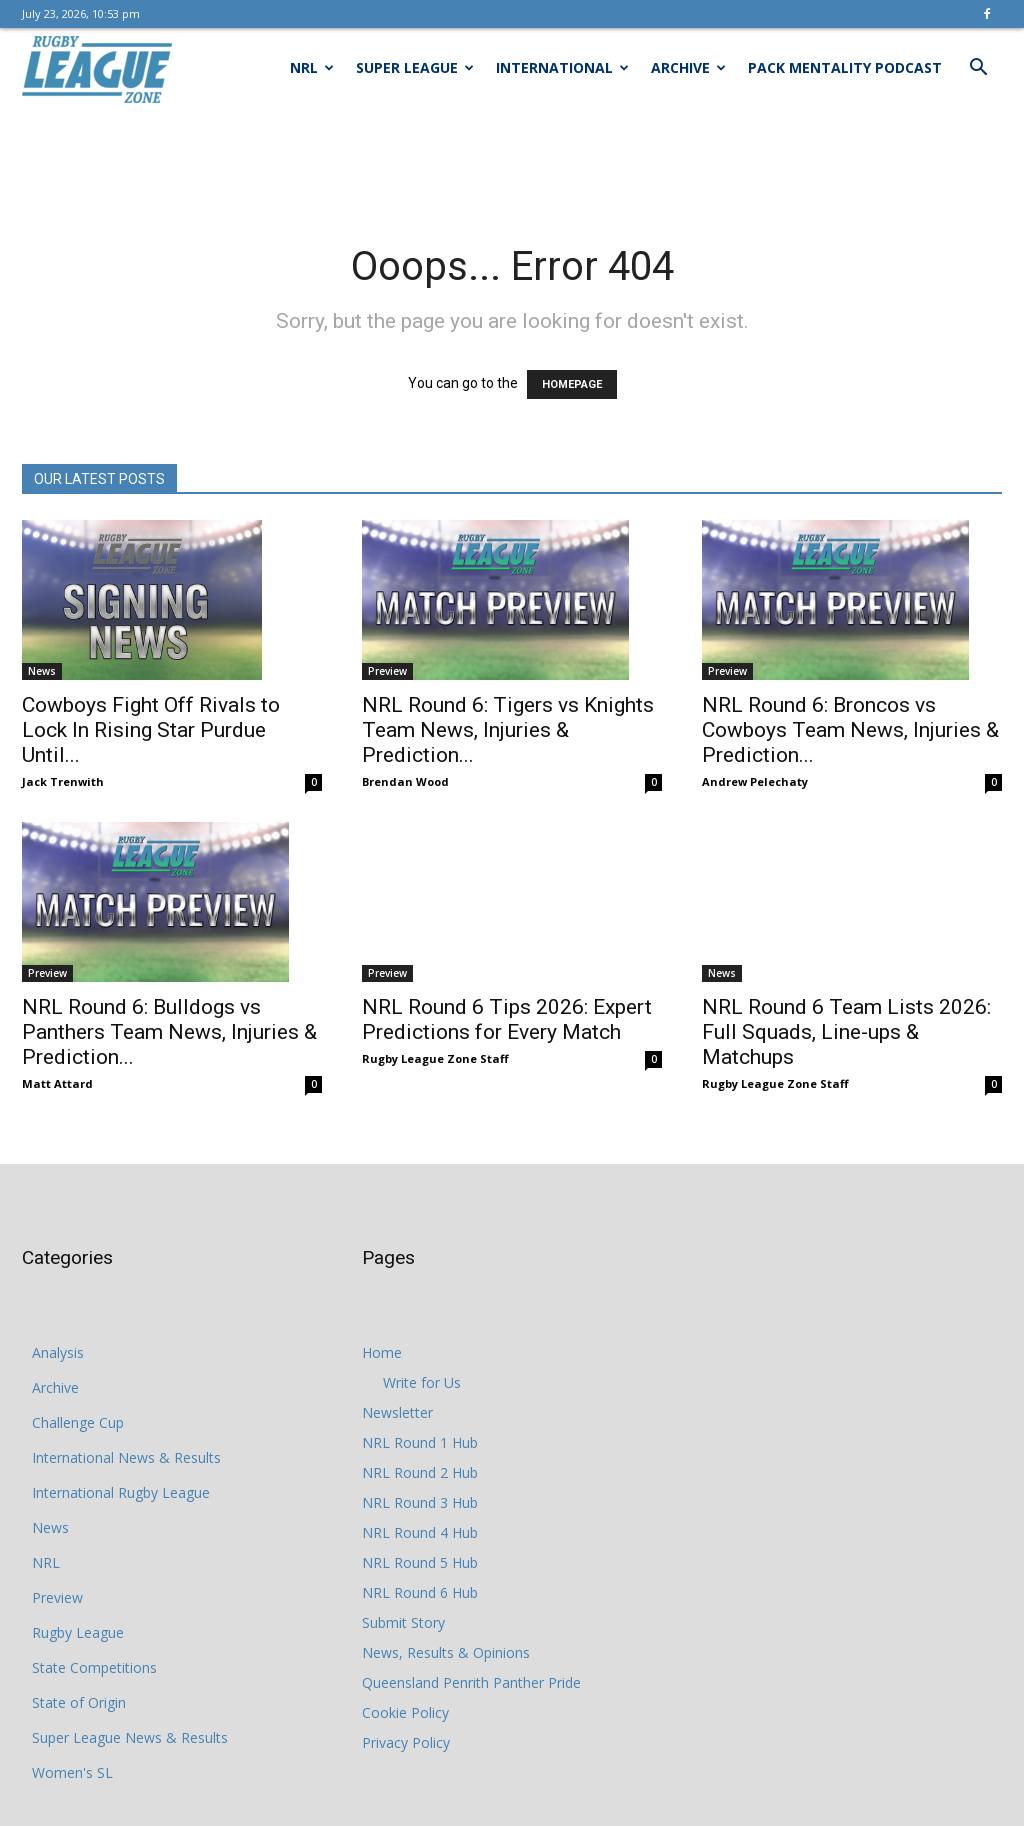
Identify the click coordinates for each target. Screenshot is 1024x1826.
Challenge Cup (78, 1422)
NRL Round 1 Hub (420, 1442)
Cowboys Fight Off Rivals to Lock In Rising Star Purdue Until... (151, 730)
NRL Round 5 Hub (420, 1562)
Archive (688, 67)
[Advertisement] (512, 162)
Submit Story (403, 1622)
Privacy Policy (406, 1742)
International (562, 67)
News (42, 671)
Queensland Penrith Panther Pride (471, 1682)
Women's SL (72, 1772)
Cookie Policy (405, 1712)
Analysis (58, 1352)
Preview (387, 671)
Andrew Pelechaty (755, 781)
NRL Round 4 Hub (420, 1532)
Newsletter (397, 1412)
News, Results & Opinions (446, 1652)
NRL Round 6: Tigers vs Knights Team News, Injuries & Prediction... (508, 730)
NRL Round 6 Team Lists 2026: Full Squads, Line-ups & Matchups (846, 1004)
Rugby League (78, 1632)
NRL (312, 67)
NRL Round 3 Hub (420, 1502)
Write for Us (422, 1382)
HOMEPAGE (572, 384)
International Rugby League (121, 1492)
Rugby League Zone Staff (435, 1030)
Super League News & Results (130, 1737)
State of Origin (79, 1702)
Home (382, 1352)
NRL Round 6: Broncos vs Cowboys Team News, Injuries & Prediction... (850, 730)
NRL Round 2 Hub (420, 1472)
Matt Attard (57, 1083)
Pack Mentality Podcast (845, 67)
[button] (978, 69)
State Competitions (94, 1667)
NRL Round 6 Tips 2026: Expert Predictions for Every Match (507, 991)
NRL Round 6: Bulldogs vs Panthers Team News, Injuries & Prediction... (169, 1032)
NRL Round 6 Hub (420, 1592)
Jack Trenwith (63, 781)
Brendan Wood (405, 781)
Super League (415, 67)
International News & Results (126, 1457)
